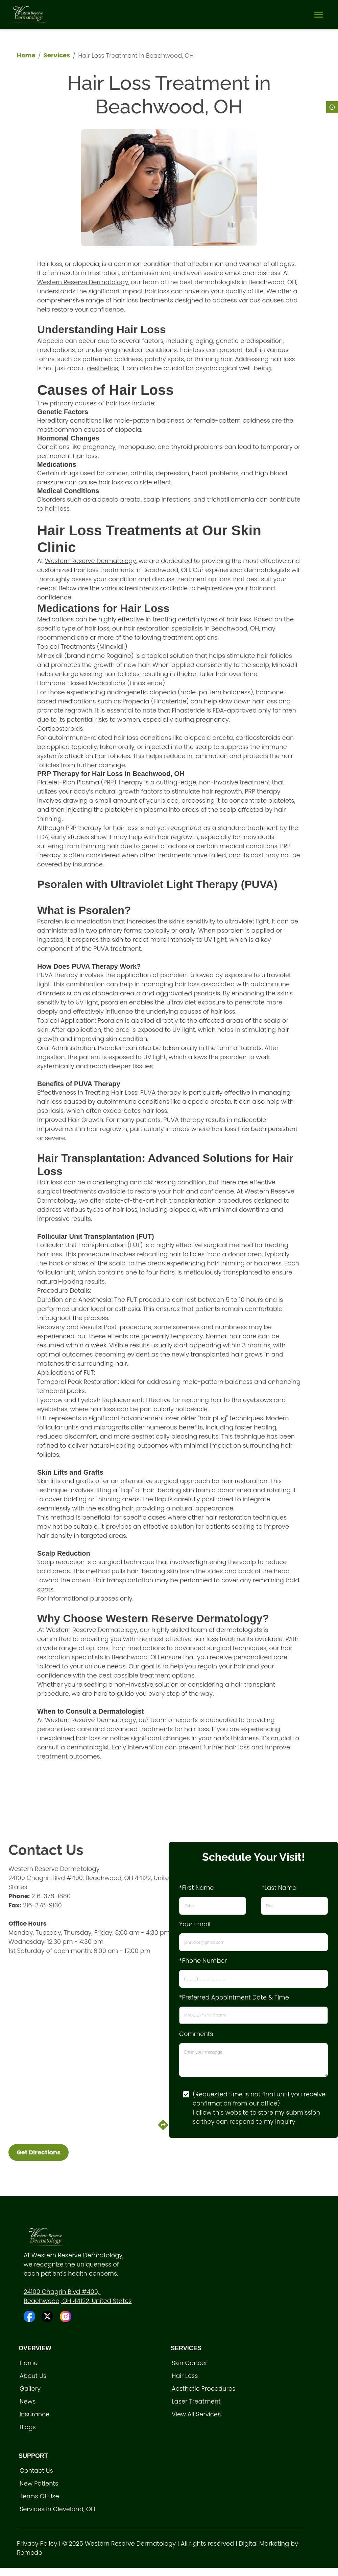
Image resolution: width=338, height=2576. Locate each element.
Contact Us (36, 2470)
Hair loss (185, 2375)
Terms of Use (39, 2496)
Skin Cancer (190, 2363)
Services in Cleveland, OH (57, 2509)
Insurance (34, 2414)
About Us (33, 2375)
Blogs (28, 2427)
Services (57, 55)
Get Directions (39, 2152)
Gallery (30, 2388)
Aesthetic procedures (204, 2388)
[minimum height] (253, 2060)
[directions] (163, 2128)
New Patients (39, 2483)
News (27, 2401)
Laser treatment (196, 2401)
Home (26, 55)
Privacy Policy (37, 2543)
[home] (29, 15)
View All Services (196, 2414)
